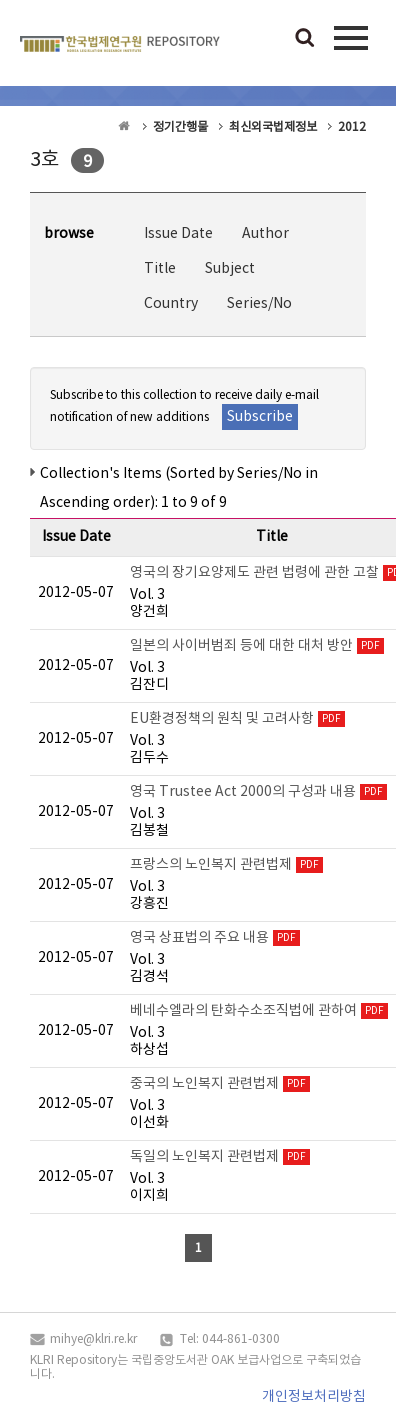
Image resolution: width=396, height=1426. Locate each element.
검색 (305, 39)
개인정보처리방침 (314, 1397)
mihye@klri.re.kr (93, 1339)
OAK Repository (120, 48)
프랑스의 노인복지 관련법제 (211, 865)
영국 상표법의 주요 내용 (199, 938)
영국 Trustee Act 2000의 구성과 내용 (243, 792)
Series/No (259, 304)
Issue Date (178, 234)
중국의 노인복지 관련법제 (204, 1084)
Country (171, 304)
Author (265, 234)
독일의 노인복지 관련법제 (204, 1157)
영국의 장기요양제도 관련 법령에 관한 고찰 (254, 573)
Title (160, 269)
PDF (370, 646)
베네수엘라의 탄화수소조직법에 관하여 (243, 1011)
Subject (230, 269)
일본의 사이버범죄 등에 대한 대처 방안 (241, 646)
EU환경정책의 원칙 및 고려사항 (222, 719)
